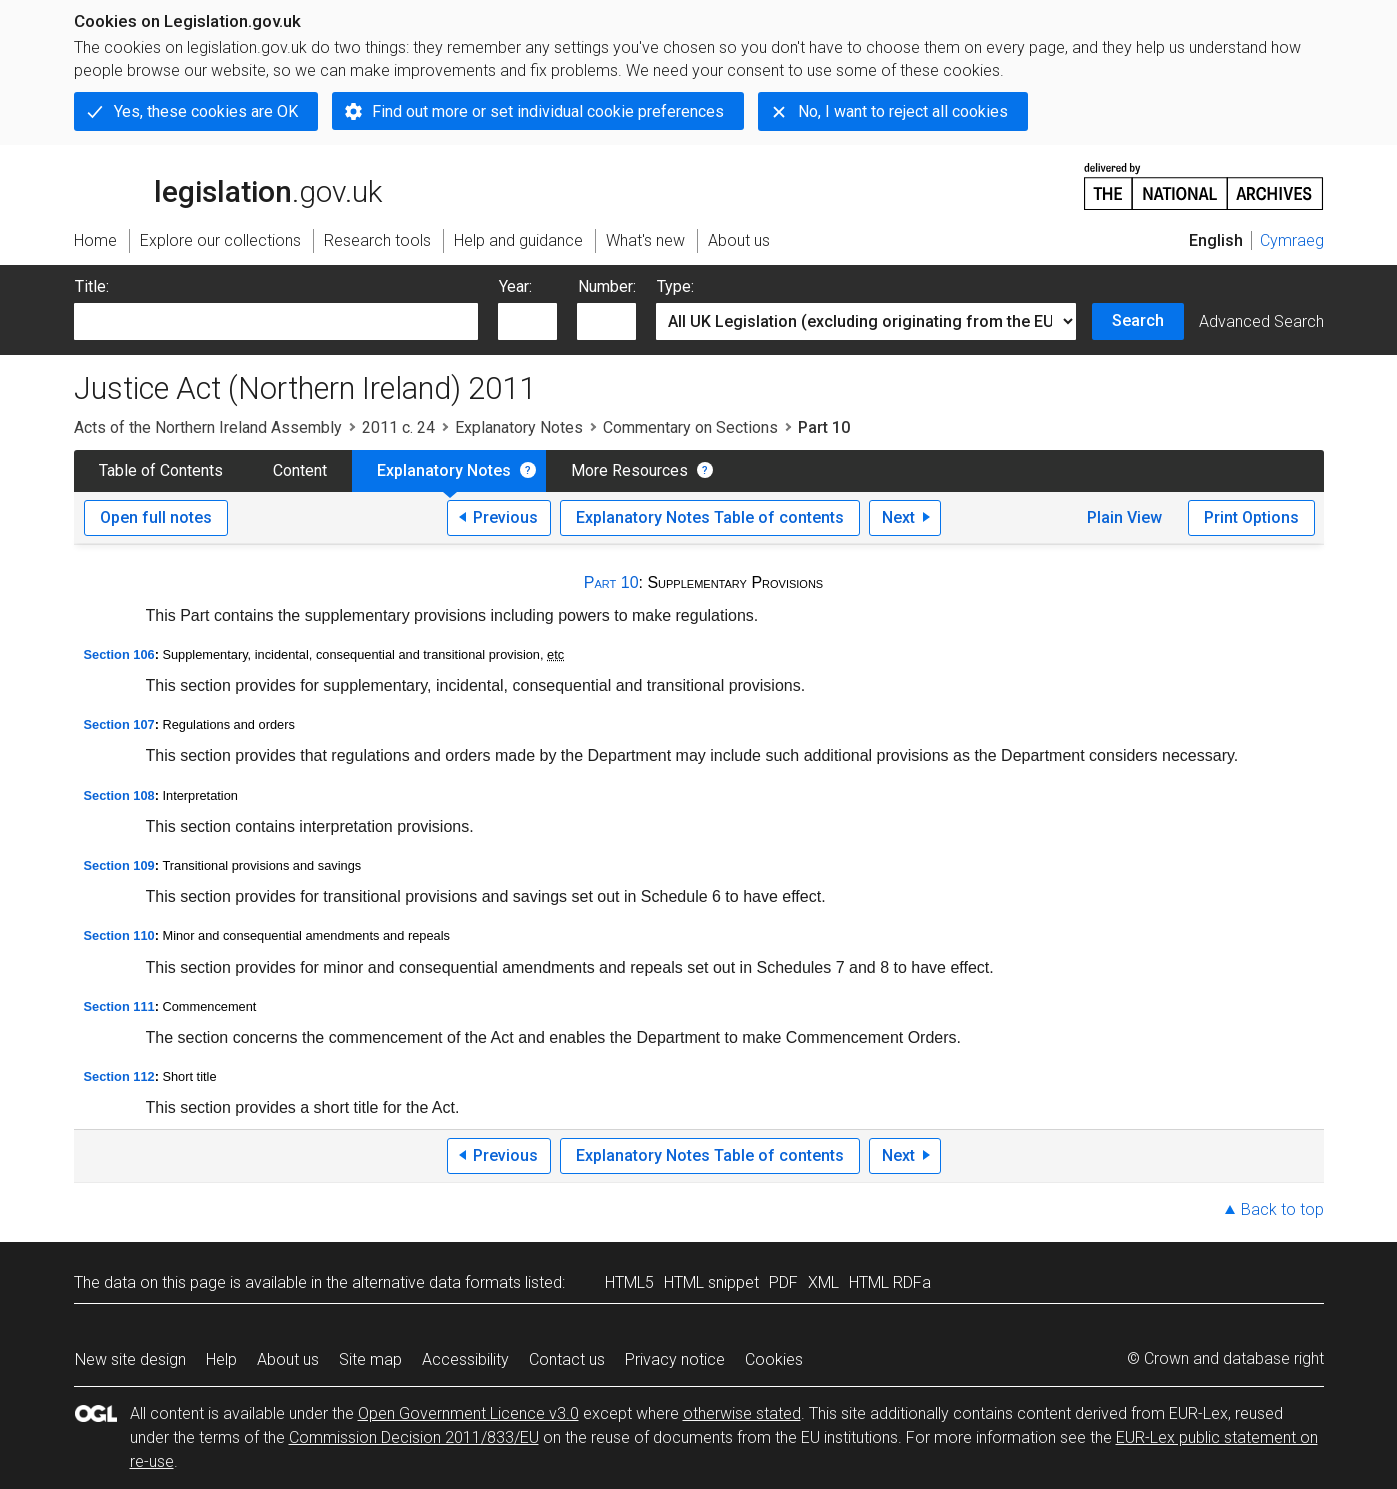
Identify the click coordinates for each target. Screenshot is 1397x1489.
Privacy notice (675, 1359)
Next (898, 517)
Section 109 (119, 865)
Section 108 (119, 795)
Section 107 (119, 724)
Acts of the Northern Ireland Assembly (208, 427)
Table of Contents (161, 470)
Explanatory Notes (519, 427)
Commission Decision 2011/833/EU (414, 1437)
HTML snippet (711, 1282)
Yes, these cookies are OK (206, 111)
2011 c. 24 (398, 427)
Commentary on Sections (690, 427)
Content (300, 470)
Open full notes (156, 517)
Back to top (1282, 1209)
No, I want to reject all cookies (903, 111)
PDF (783, 1282)
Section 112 (119, 1076)
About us (288, 1359)
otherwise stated (742, 1413)
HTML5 (629, 1282)
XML (823, 1282)
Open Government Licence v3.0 (468, 1413)
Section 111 (119, 1006)
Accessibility (465, 1359)
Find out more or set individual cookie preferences (548, 111)
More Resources (629, 470)
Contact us (567, 1359)
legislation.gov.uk (228, 185)
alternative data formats (436, 1282)
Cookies (774, 1359)
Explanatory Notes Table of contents (710, 517)
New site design (130, 1359)
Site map (370, 1359)
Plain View (1124, 517)
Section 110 (119, 935)
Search (1138, 320)
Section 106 (119, 654)
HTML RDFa (890, 1282)
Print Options (1251, 517)
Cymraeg (1292, 240)
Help (221, 1359)
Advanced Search (1261, 321)
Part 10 (611, 582)
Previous (505, 517)
